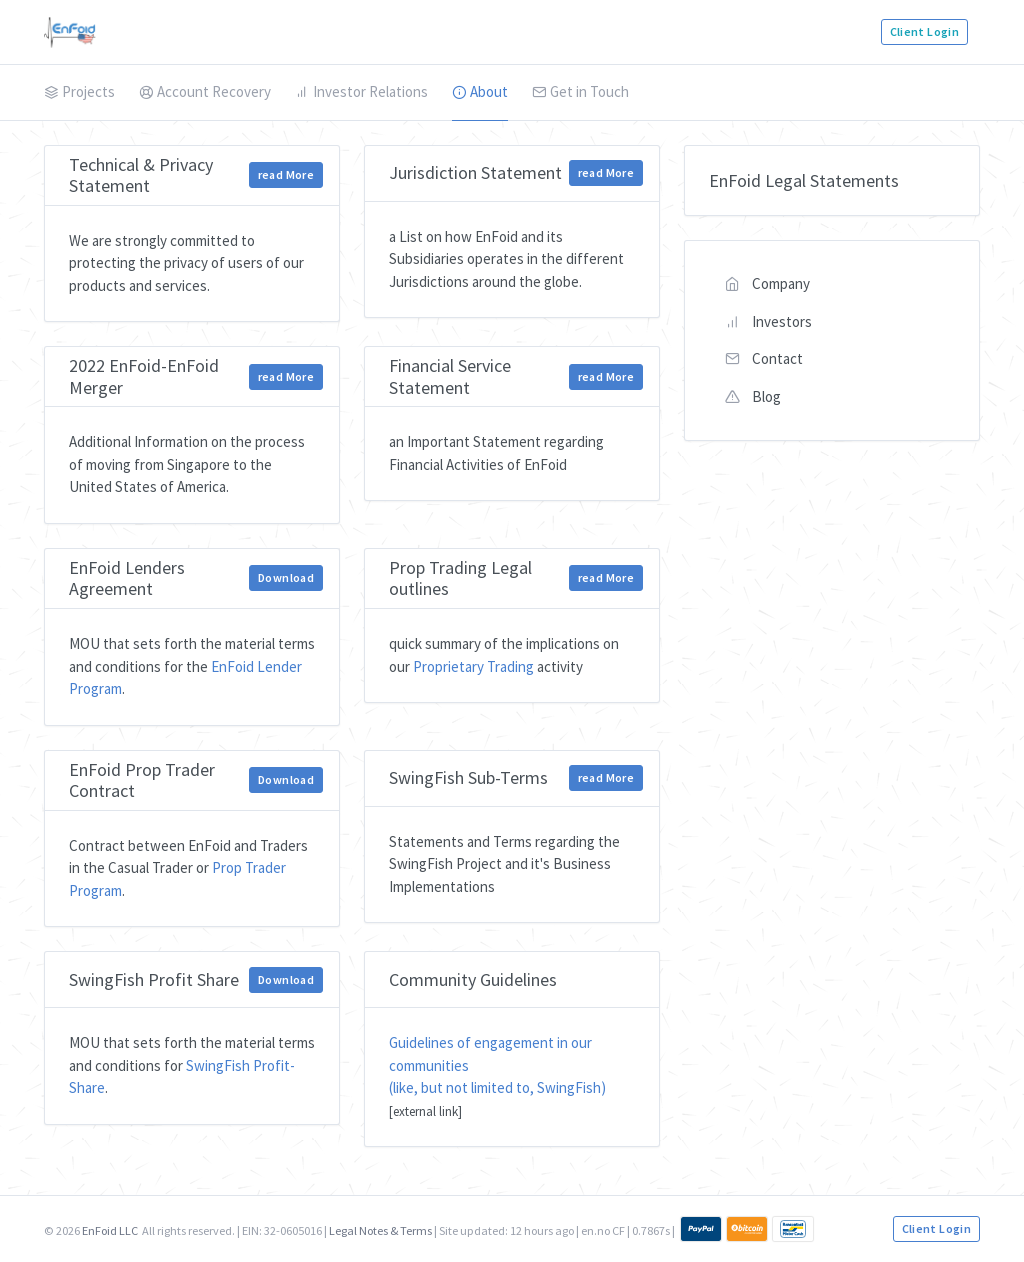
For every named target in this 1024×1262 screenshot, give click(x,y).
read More (286, 174)
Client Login (924, 31)
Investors (768, 321)
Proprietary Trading (473, 666)
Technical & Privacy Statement (141, 175)
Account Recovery (205, 91)
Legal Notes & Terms (380, 1230)
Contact (764, 358)
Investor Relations (361, 91)
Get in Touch (580, 91)
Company (767, 283)
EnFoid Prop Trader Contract (142, 780)
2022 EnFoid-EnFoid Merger (144, 376)
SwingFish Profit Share (154, 979)
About (480, 91)
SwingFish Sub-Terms (468, 777)
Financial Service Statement (450, 376)
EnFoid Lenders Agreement (127, 578)
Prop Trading (438, 567)
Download (286, 577)
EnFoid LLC (110, 1230)
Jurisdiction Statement (475, 172)
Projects (79, 91)
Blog (753, 396)
